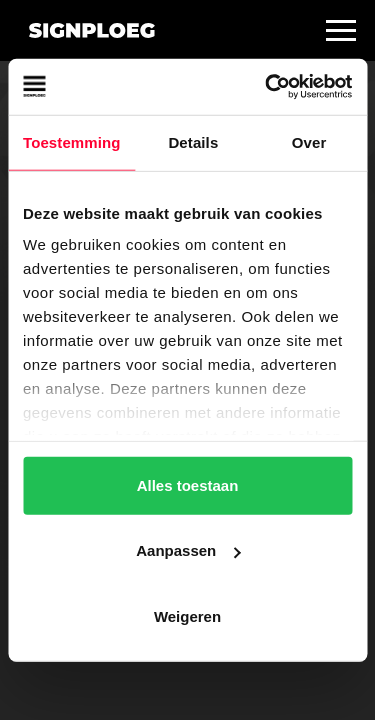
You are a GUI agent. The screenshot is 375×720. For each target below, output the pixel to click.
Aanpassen (188, 550)
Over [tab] (309, 141)
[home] (87, 30)
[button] (341, 30)
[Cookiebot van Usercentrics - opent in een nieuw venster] (267, 87)
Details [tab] (193, 141)
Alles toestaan (188, 484)
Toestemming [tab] (72, 141)
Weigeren (187, 615)
